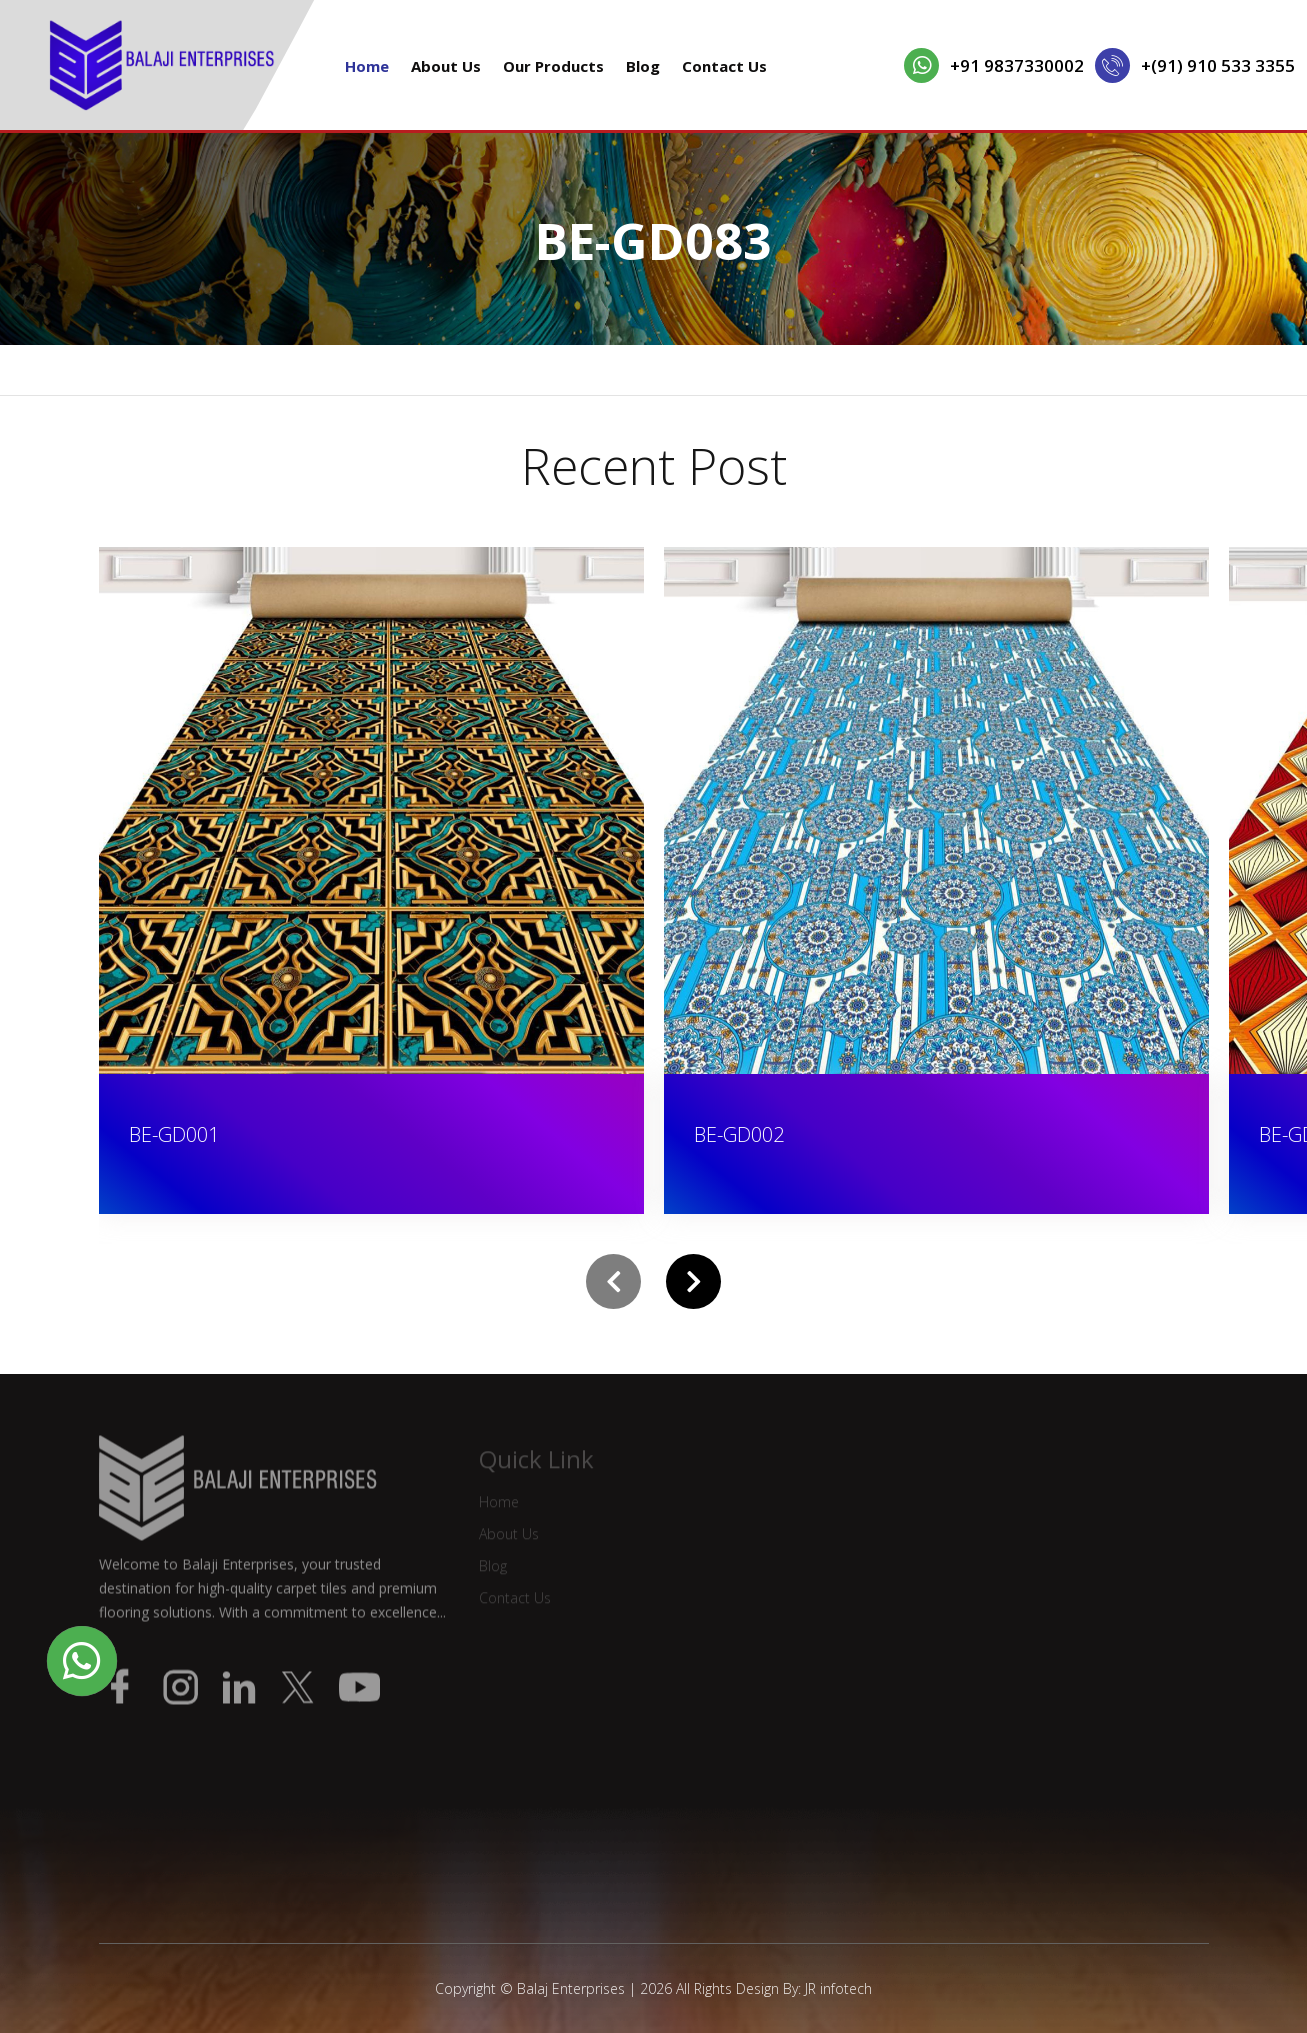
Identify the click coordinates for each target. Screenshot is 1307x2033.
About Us (446, 66)
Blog (643, 66)
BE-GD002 (739, 1134)
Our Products (553, 66)
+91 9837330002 (1017, 65)
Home (367, 66)
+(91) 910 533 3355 (1218, 65)
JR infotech (838, 1988)
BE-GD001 (174, 1134)
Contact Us (724, 66)
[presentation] (613, 1281)
